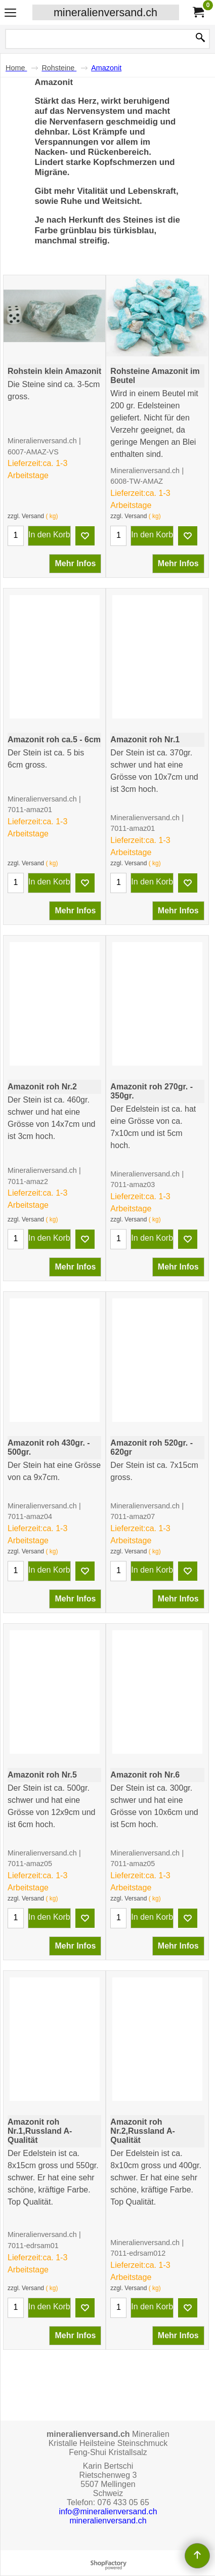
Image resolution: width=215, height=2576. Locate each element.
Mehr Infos (75, 561)
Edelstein (142, 2209)
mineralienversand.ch (105, 12)
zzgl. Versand (26, 513)
